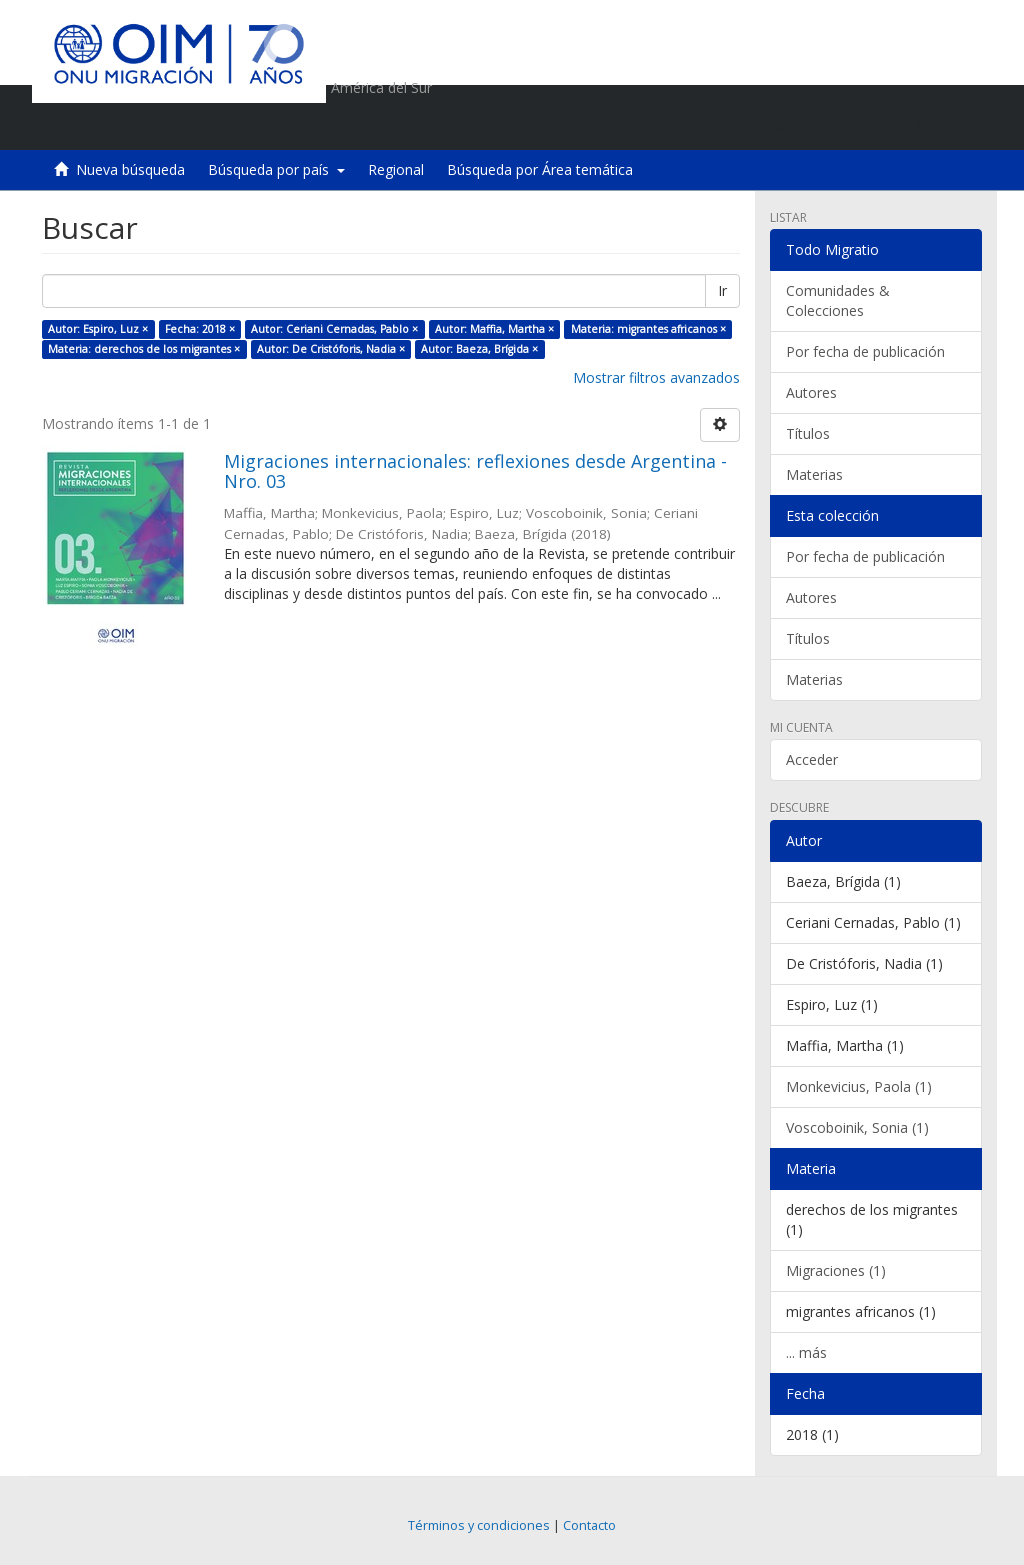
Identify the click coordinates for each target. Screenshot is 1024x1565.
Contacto (589, 1525)
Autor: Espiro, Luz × (98, 329)
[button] (852, 125)
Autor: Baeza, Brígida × (479, 349)
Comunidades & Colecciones (838, 300)
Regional (396, 169)
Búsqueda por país (276, 169)
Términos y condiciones (479, 1525)
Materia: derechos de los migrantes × (144, 349)
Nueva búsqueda (130, 169)
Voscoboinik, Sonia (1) (857, 1127)
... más (806, 1352)
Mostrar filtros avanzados (656, 377)
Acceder (812, 759)
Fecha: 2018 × (200, 329)
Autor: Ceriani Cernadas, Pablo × (334, 329)
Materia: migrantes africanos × (648, 329)
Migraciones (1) (836, 1270)
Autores (811, 392)
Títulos (808, 433)
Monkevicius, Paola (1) (859, 1086)
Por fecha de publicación (865, 351)
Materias (814, 474)
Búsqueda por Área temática (540, 169)
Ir (722, 290)
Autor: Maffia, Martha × (494, 329)
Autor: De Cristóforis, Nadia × (331, 349)
